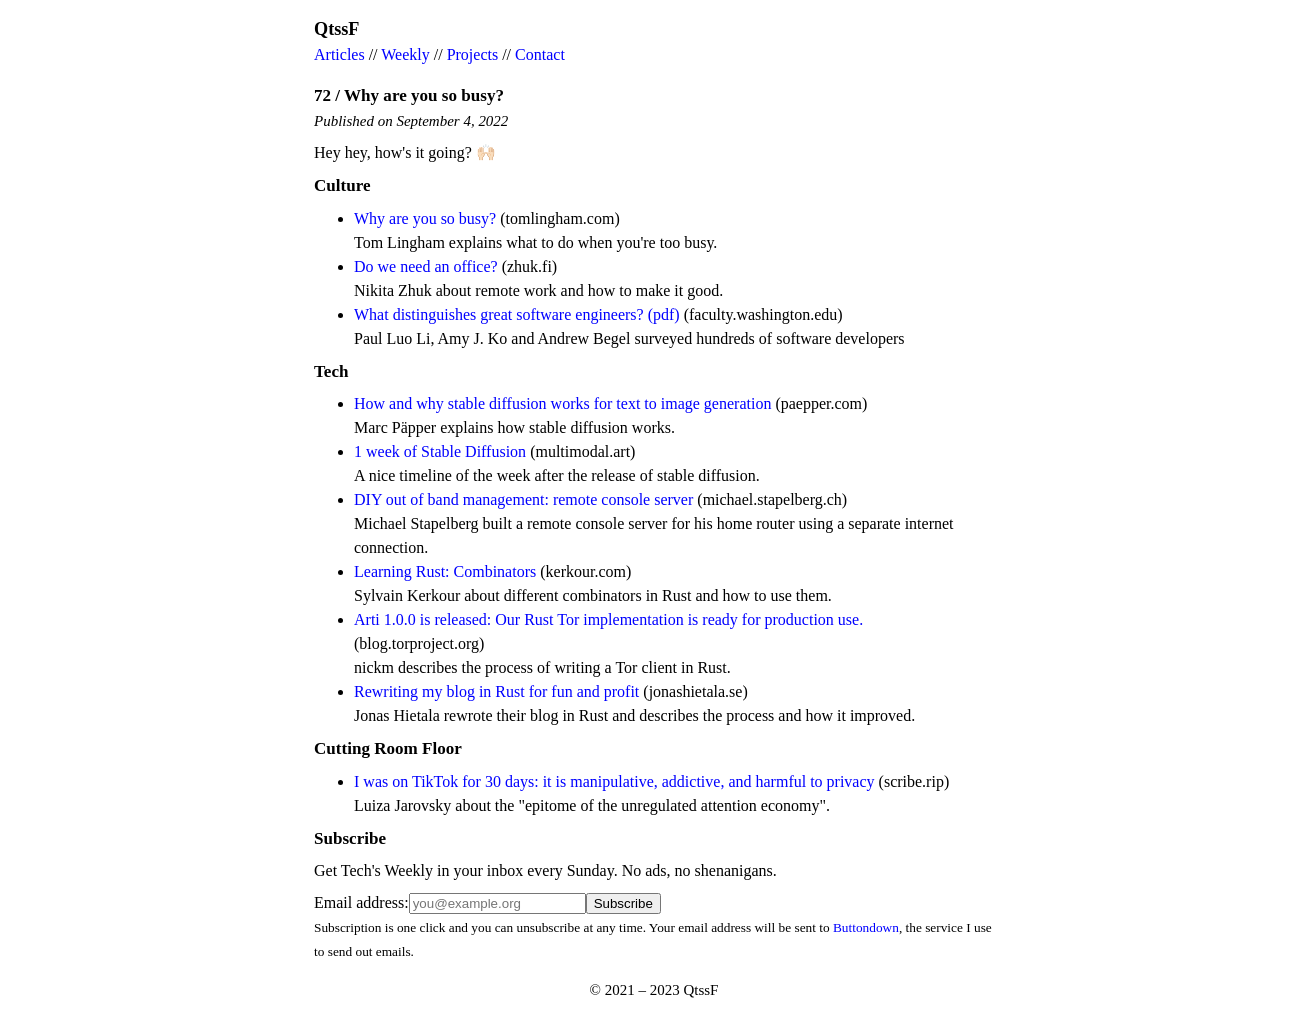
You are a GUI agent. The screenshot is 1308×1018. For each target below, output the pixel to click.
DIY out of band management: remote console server (523, 499)
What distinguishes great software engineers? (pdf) (517, 314)
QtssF (336, 29)
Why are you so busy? (425, 218)
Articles (339, 54)
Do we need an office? (426, 266)
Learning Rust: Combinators (445, 571)
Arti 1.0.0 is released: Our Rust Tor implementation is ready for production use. (608, 619)
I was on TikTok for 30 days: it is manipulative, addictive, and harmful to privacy (614, 781)
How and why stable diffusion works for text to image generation (562, 403)
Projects (473, 54)
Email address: (361, 902)
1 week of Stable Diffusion (440, 451)
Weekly (405, 54)
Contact (540, 54)
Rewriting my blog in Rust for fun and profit (496, 691)
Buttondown (866, 927)
